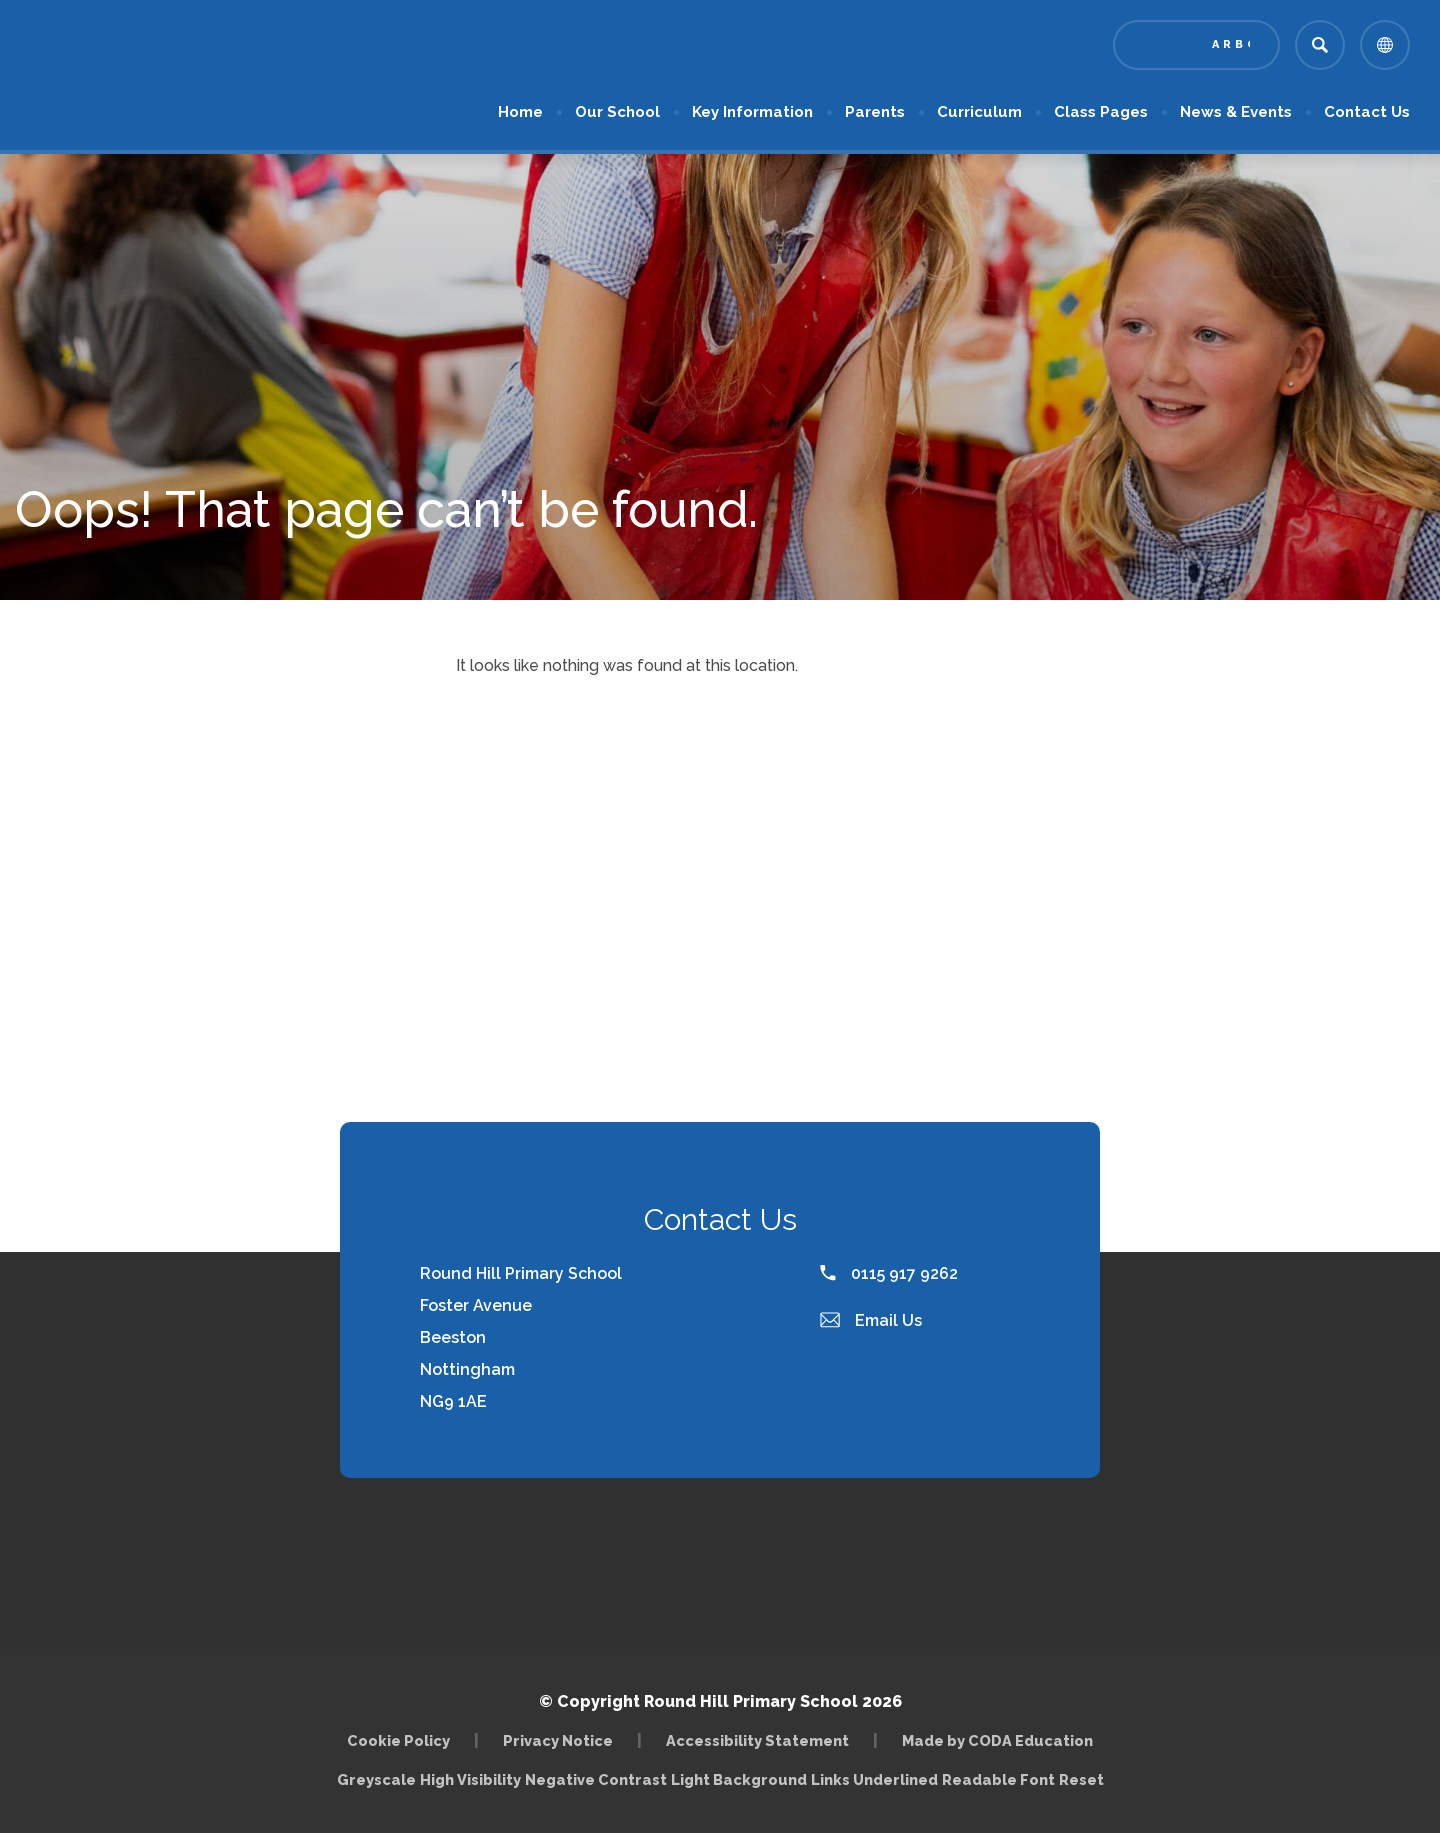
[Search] (1320, 45)
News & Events (1236, 112)
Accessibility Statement (757, 1740)
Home (520, 112)
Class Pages (1101, 112)
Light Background (739, 1779)
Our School (617, 112)
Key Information (752, 112)
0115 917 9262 (889, 1273)
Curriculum (979, 112)
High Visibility (470, 1779)
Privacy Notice (558, 1740)
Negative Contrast (596, 1779)
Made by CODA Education (997, 1740)
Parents (875, 112)
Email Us (871, 1320)
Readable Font (998, 1779)
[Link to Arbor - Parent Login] (1196, 45)
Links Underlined (874, 1779)
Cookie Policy (398, 1740)
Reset (1081, 1779)
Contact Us (1367, 112)
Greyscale (376, 1779)
